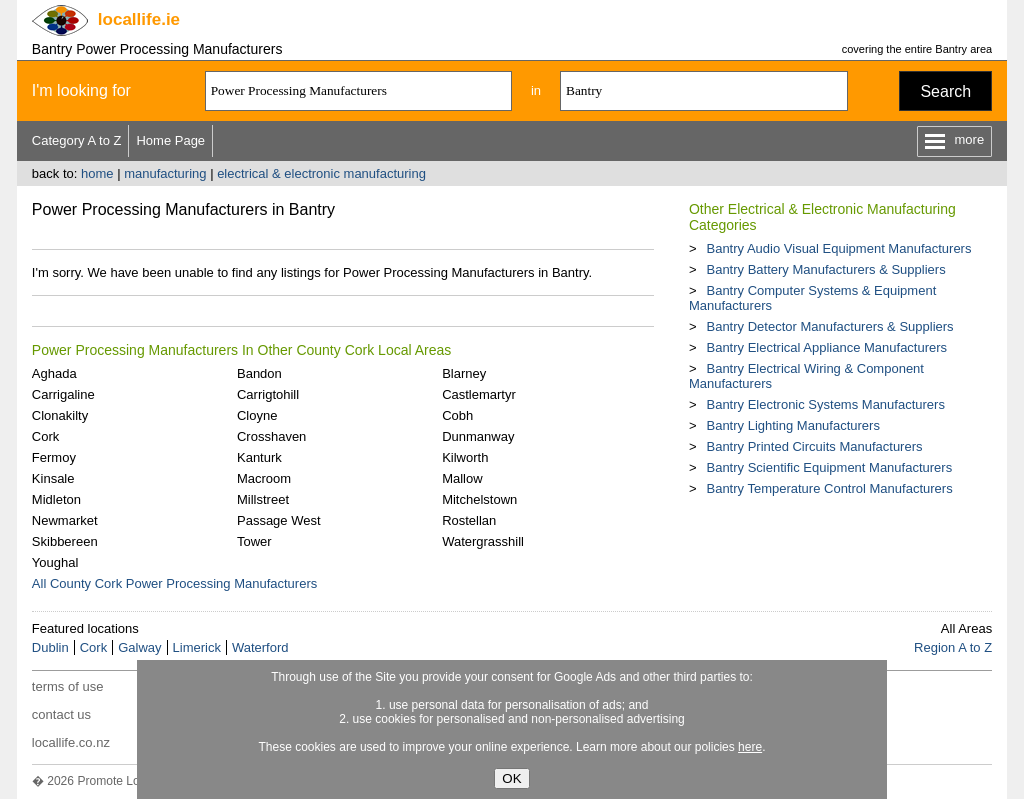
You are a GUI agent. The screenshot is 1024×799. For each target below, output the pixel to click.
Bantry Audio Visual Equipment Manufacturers (838, 248)
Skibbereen (65, 541)
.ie (139, 19)
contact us (61, 714)
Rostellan (469, 520)
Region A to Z (953, 647)
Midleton (56, 499)
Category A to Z (77, 140)
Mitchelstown (479, 499)
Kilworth (465, 457)
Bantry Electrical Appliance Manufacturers (826, 347)
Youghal (55, 562)
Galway (139, 647)
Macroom (264, 478)
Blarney (464, 373)
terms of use (68, 686)
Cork (45, 436)
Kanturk (259, 457)
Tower (254, 541)
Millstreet (263, 499)
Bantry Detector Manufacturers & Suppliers (829, 326)
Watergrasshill (483, 541)
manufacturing (165, 173)
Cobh (457, 415)
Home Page (170, 140)
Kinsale (53, 478)
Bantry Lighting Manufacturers (792, 425)
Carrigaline (63, 394)
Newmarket (65, 520)
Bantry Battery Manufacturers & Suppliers (825, 269)
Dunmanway (478, 436)
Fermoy (54, 457)
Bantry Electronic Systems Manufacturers (825, 404)
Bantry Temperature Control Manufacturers (829, 488)
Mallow (462, 478)
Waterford (260, 647)
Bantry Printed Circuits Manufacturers (814, 446)
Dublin (50, 647)
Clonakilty (60, 415)
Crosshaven (271, 436)
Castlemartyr (479, 394)
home (97, 173)
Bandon (259, 373)
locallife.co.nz (71, 742)
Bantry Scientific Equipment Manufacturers (829, 467)
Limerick (197, 647)
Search (945, 91)
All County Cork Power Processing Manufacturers (174, 583)
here (750, 747)
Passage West (279, 520)
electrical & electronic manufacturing (321, 173)
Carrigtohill (268, 394)
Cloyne (257, 415)
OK (511, 778)
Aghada (54, 373)
